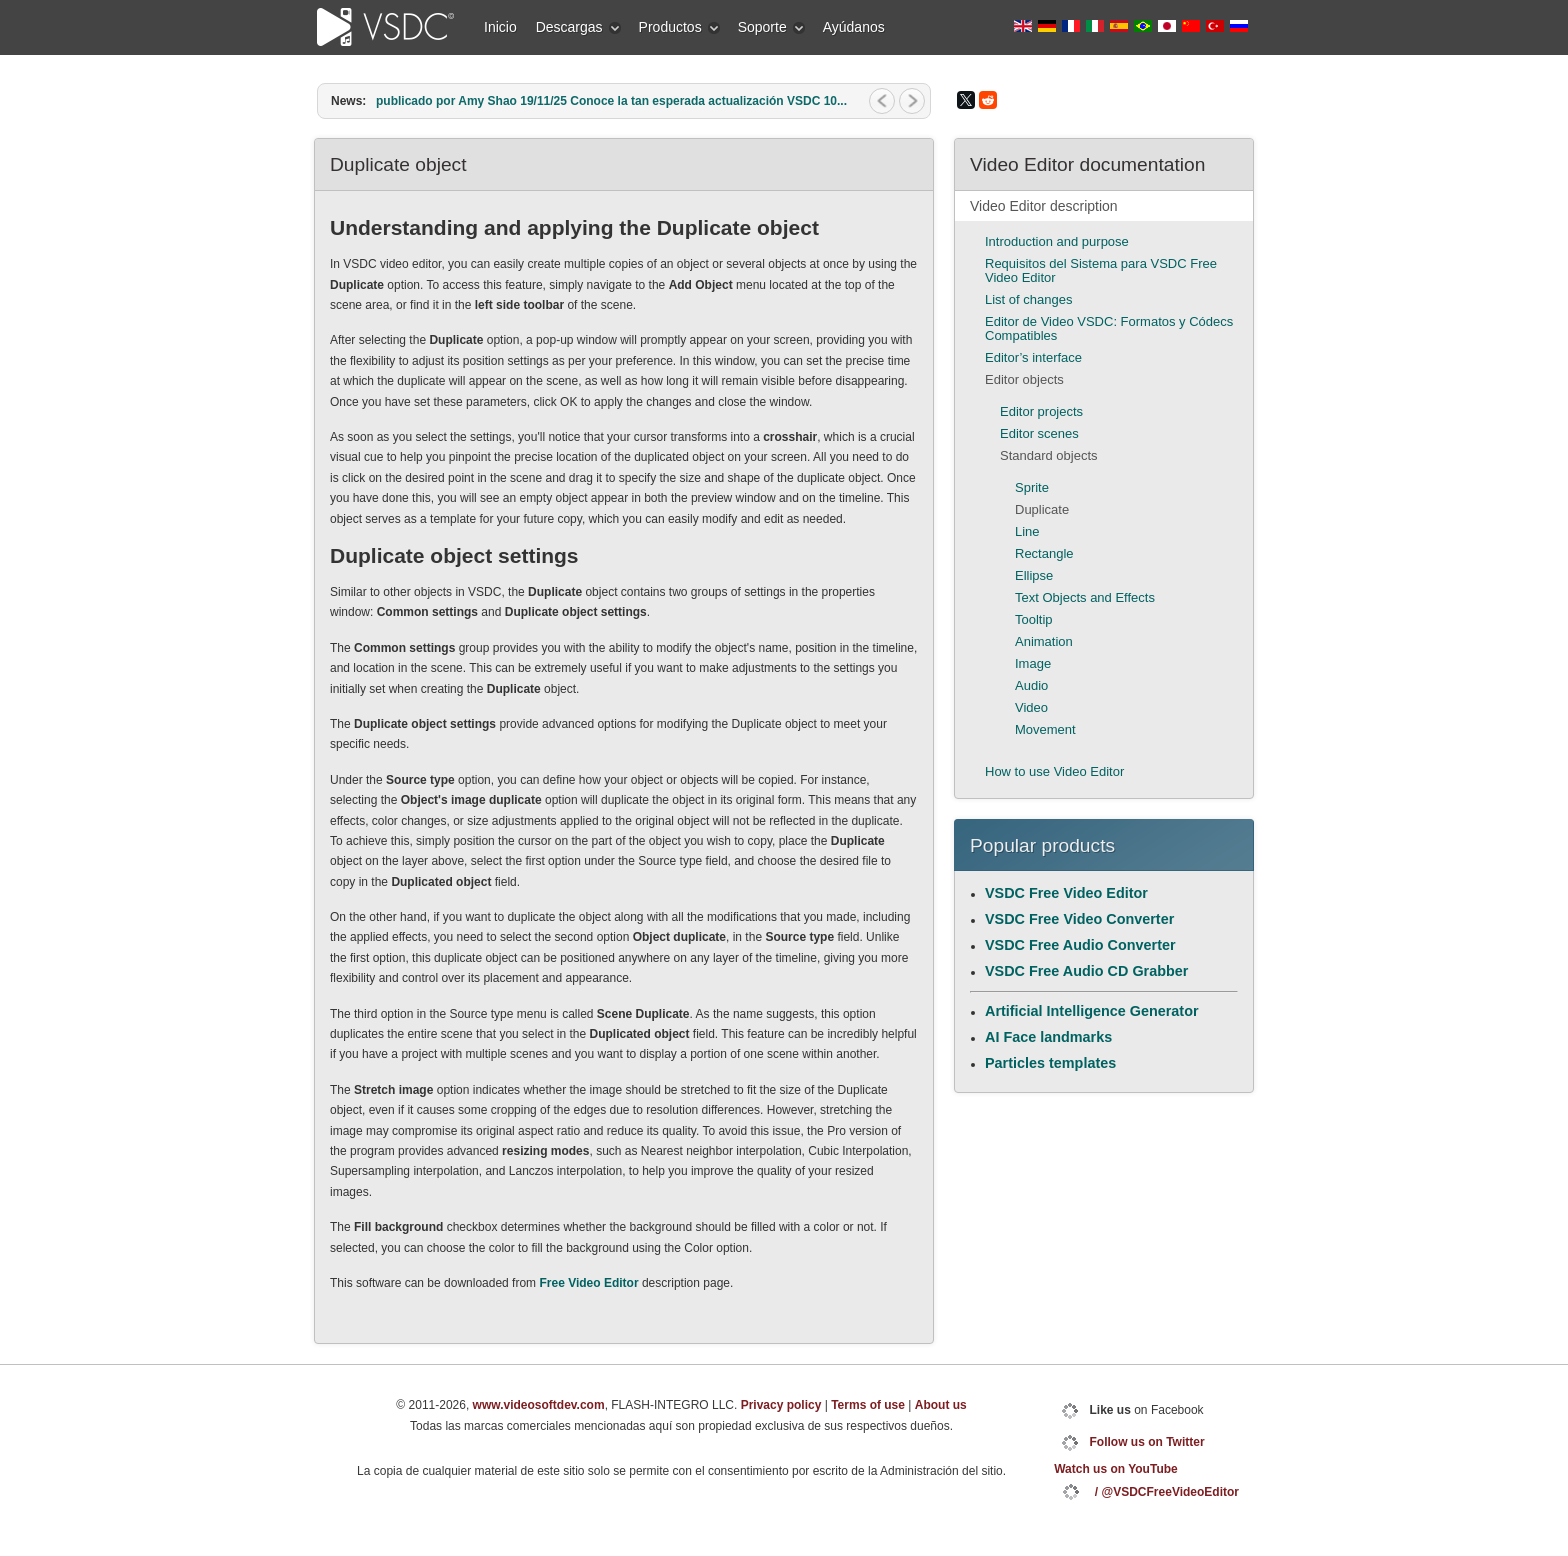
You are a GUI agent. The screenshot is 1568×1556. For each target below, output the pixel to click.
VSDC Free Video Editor (1066, 893)
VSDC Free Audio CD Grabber (1086, 971)
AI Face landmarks (1048, 1037)
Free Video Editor (588, 1283)
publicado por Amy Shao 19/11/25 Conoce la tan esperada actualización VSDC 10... (611, 101)
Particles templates (1050, 1063)
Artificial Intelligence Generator (1092, 1011)
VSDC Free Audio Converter (1080, 945)
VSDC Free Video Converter (1079, 919)
